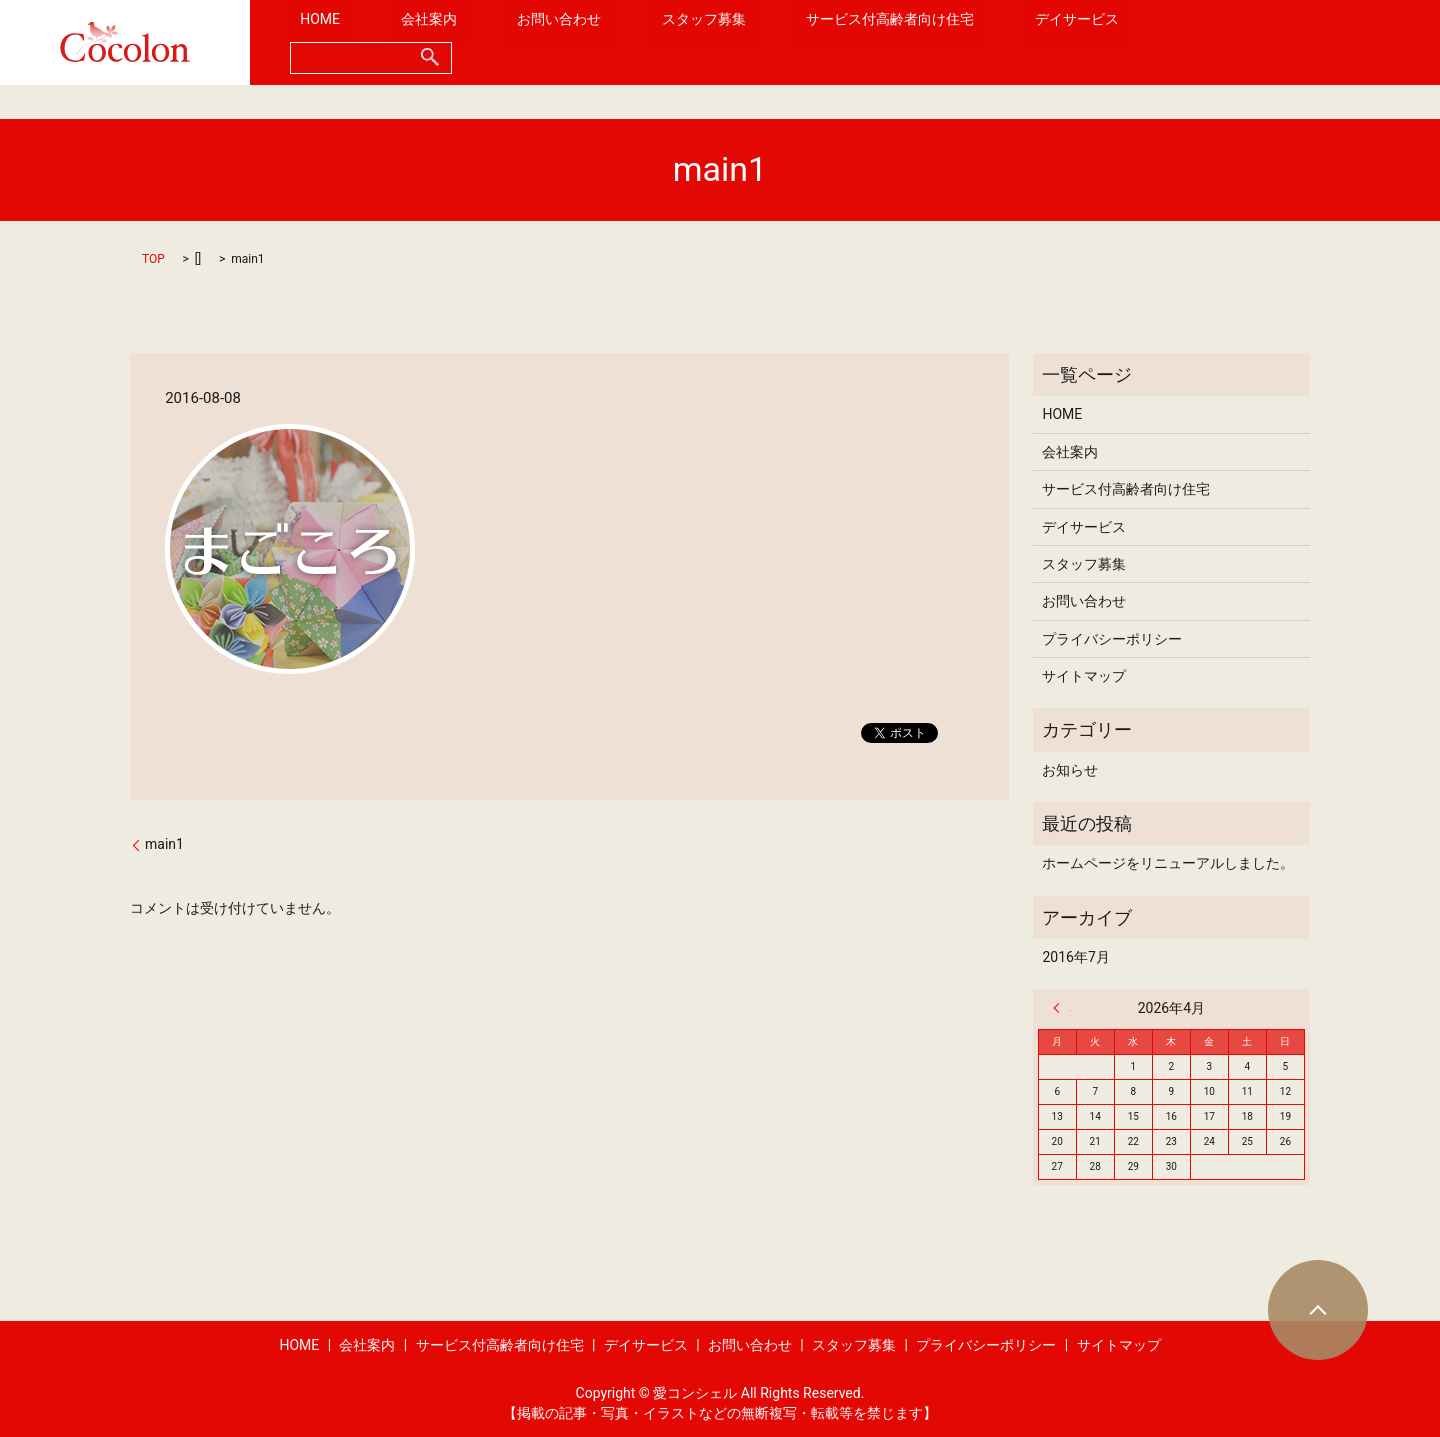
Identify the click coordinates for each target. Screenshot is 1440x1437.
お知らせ (1070, 770)
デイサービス (1021, 42)
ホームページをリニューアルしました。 (1168, 863)
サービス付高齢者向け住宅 (862, 42)
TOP (153, 259)
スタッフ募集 (702, 42)
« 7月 (1062, 1008)
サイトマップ (1084, 676)
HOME (399, 42)
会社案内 (481, 42)
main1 (164, 844)
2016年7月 (1075, 957)
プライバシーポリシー (1112, 639)
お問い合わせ (584, 42)
